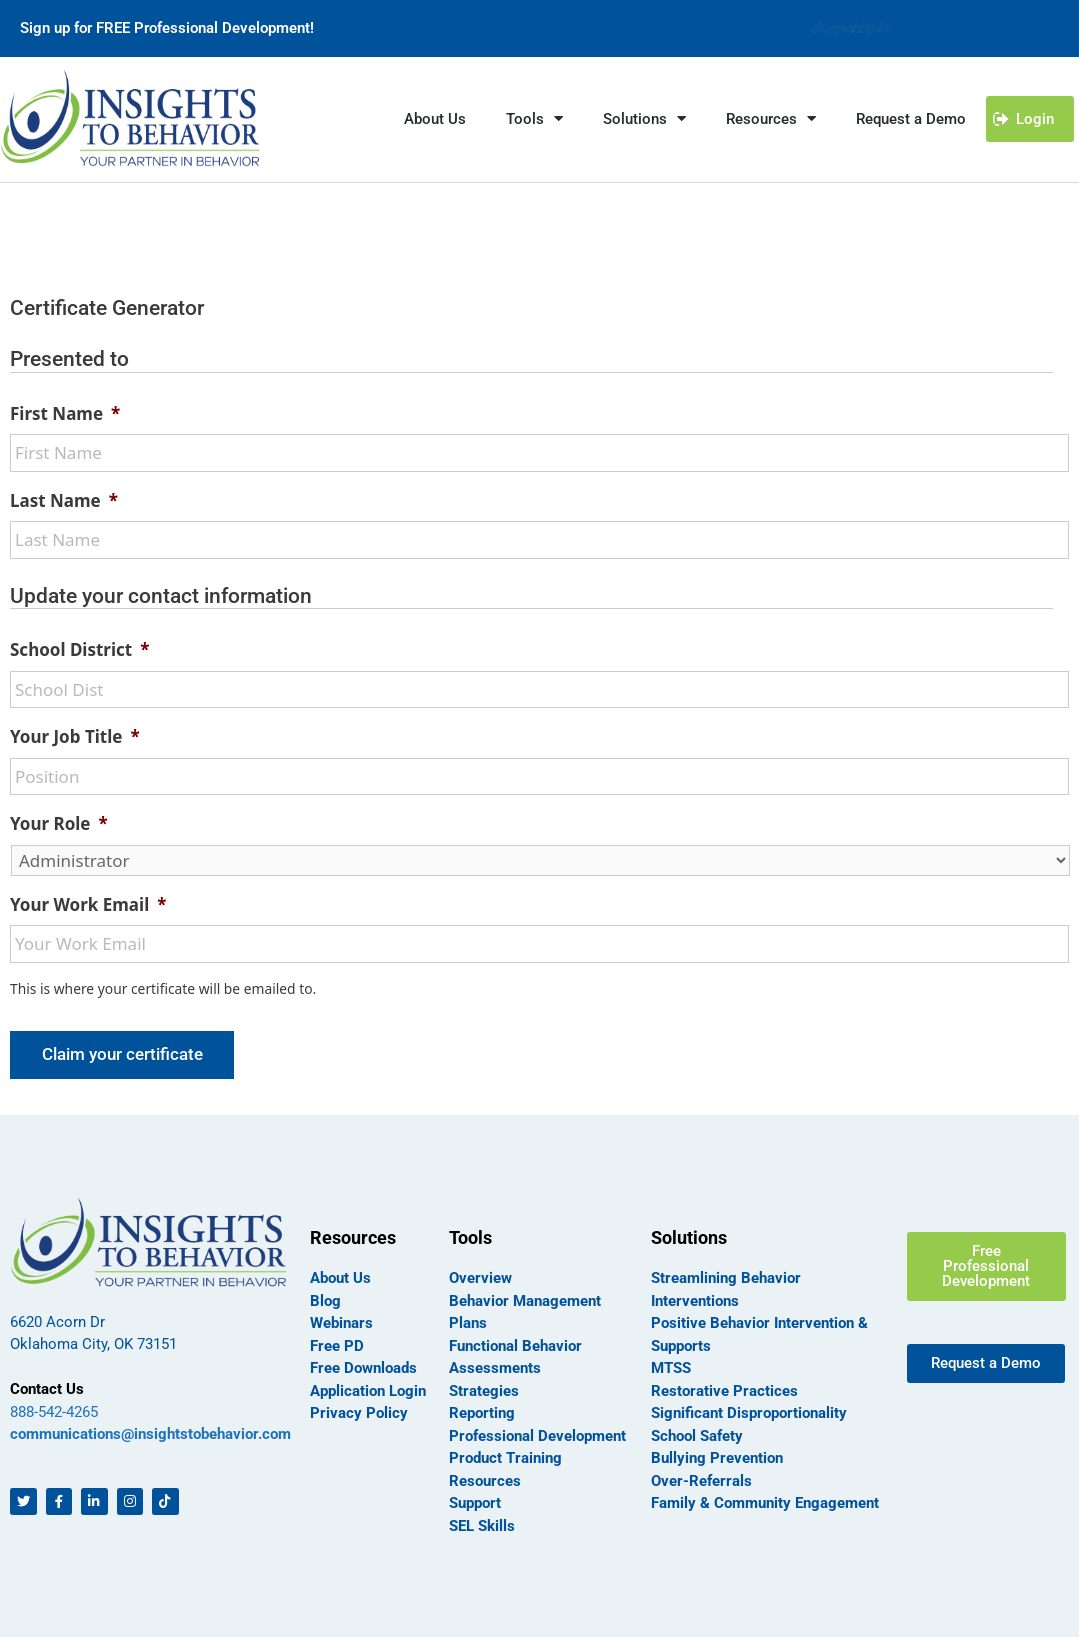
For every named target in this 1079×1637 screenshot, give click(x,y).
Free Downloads (363, 1366)
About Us (435, 119)
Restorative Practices (724, 1388)
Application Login (368, 1388)
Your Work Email (88, 905)
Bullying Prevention (717, 1456)
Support (816, 28)
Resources (771, 118)
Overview (480, 1276)
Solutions (644, 118)
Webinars (341, 1321)
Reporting (482, 1411)
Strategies (484, 1388)
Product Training (505, 1456)
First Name (65, 414)
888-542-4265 (54, 1410)
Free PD (337, 1343)
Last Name (64, 501)
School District (79, 650)
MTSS (671, 1366)
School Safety (697, 1433)
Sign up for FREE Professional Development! (167, 28)
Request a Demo (911, 119)
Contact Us (47, 1387)
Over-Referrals (701, 1478)
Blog (325, 1298)
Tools (534, 118)
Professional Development (537, 1433)
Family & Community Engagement (765, 1501)
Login (871, 28)
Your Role (59, 824)
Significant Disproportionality (749, 1411)
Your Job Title (75, 737)
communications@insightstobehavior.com (150, 1432)
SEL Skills (482, 1523)
